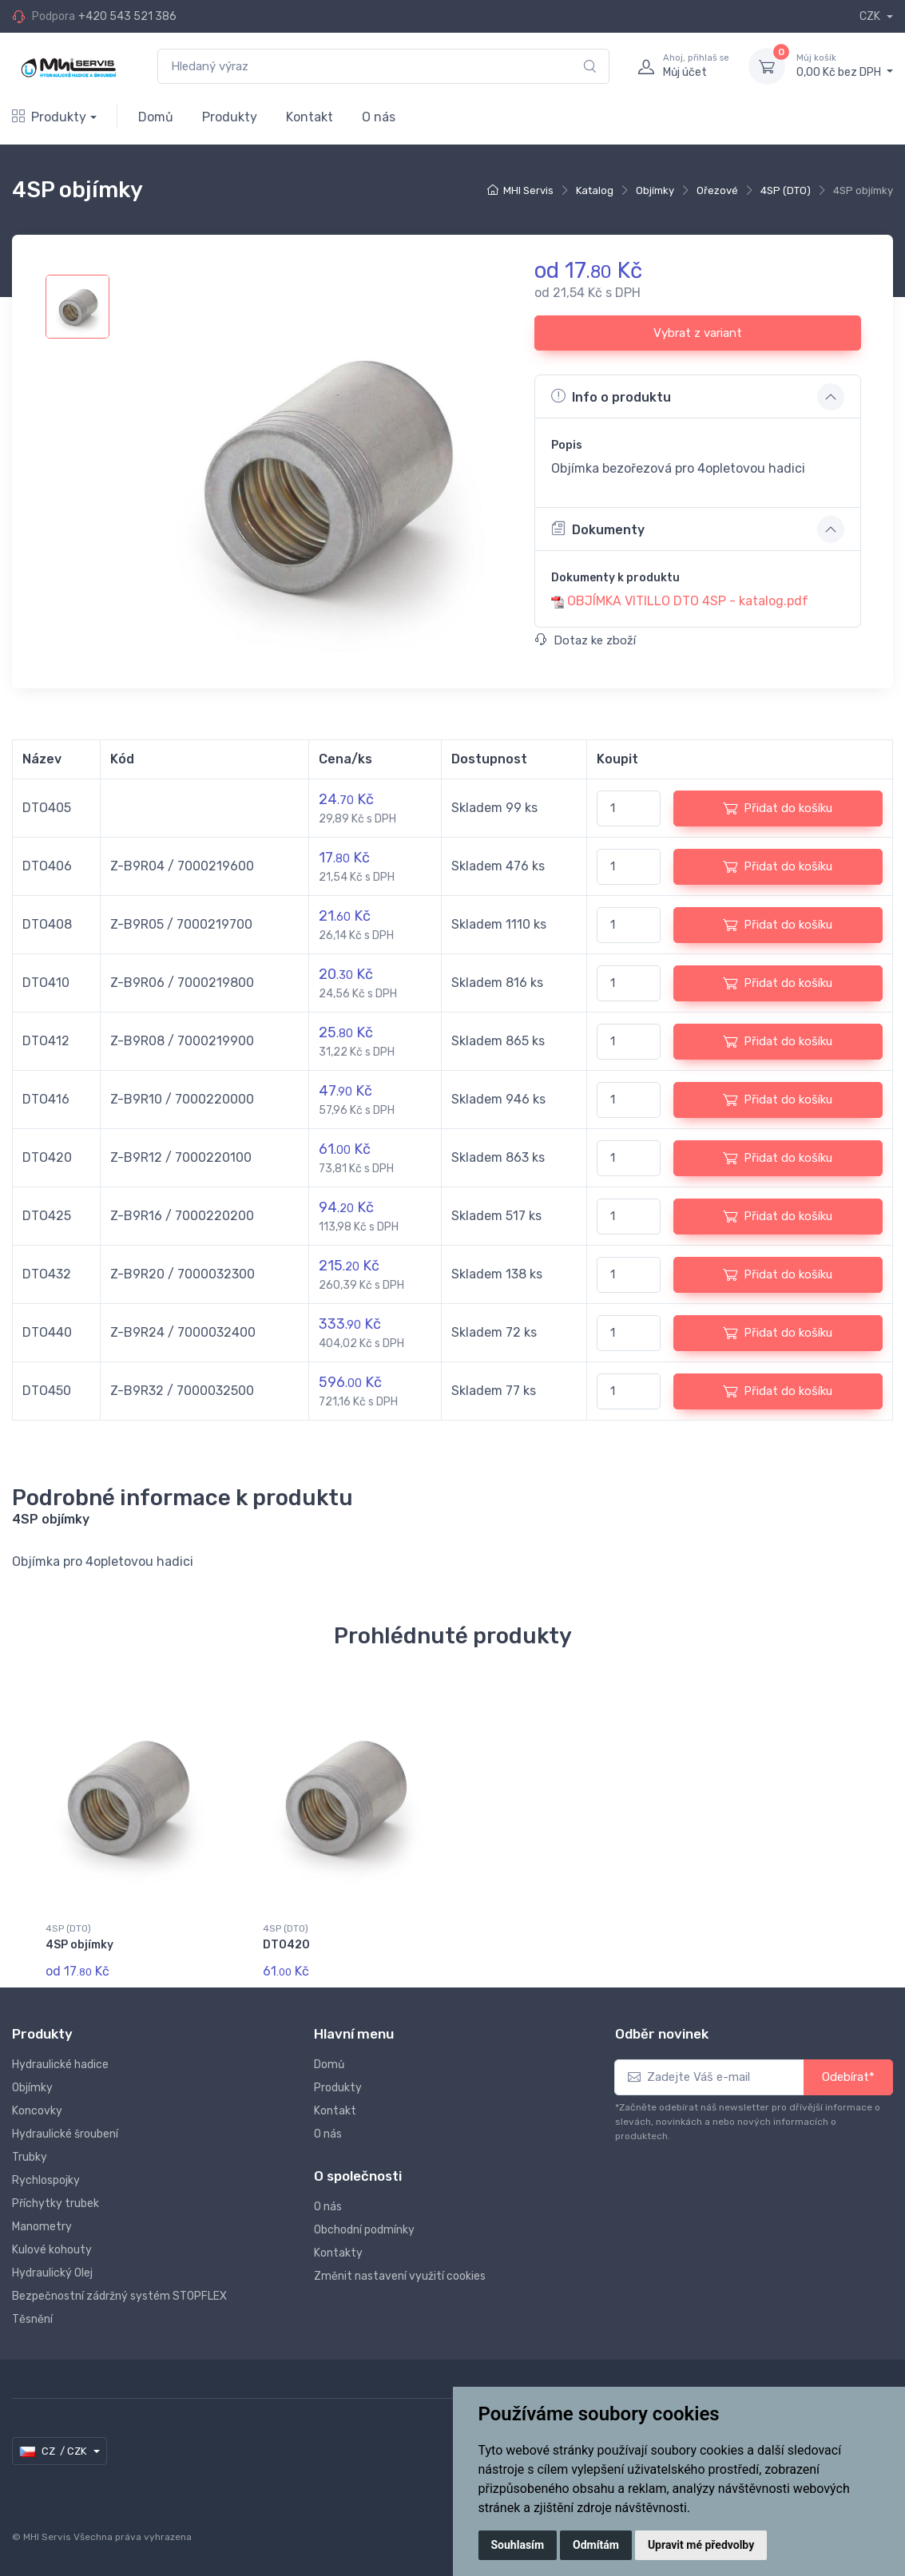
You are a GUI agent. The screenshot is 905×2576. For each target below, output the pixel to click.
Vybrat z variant (697, 333)
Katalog (594, 190)
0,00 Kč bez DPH (844, 65)
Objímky (655, 190)
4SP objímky (79, 1945)
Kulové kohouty (52, 2250)
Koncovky (37, 2111)
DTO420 (286, 1945)
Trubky (29, 2157)
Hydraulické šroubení (65, 2134)
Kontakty (338, 2253)
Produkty (49, 117)
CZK (871, 16)
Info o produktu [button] (611, 396)
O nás (378, 117)
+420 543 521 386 (127, 16)
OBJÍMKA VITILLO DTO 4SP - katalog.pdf (687, 600)
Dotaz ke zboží (585, 640)
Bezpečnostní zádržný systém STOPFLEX (119, 2296)
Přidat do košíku (777, 808)
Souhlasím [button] (518, 2544)
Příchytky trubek (55, 2203)
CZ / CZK (54, 2451)
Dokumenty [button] (598, 529)
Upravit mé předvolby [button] (701, 2544)
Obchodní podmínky (364, 2230)
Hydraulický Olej (52, 2273)
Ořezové (717, 190)
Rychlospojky (46, 2180)
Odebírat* (848, 2077)
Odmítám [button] (596, 2544)
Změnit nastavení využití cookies (400, 2276)
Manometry (42, 2226)
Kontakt (309, 117)
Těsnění (32, 2319)
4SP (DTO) (785, 190)
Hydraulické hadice (60, 2064)
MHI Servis (528, 190)
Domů (155, 117)
